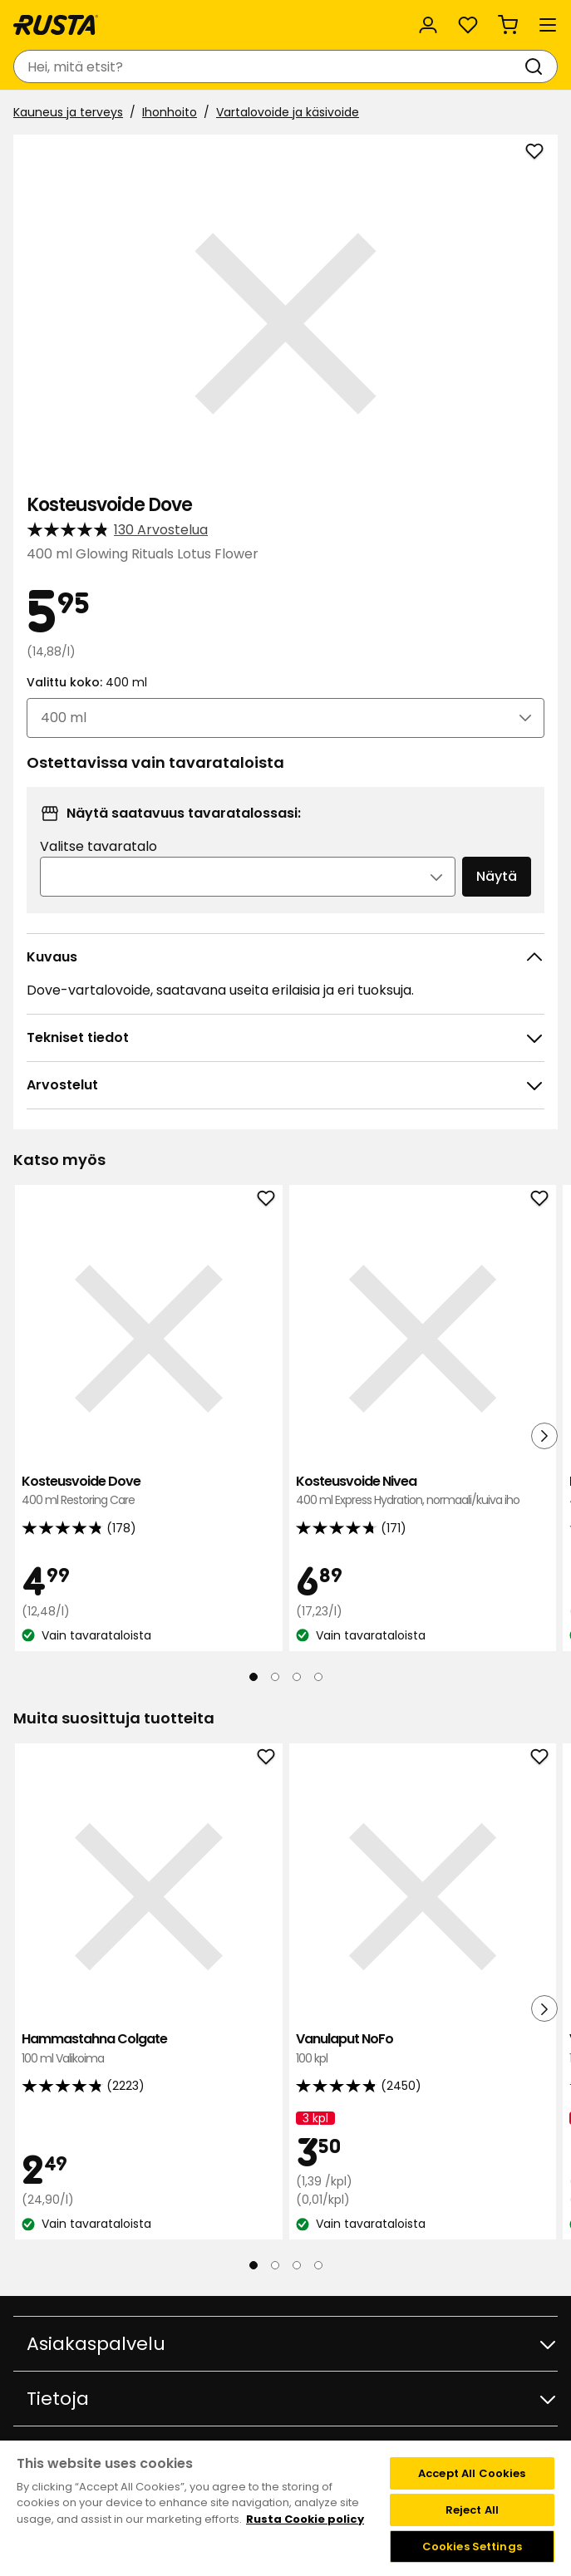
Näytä (496, 876)
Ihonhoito (169, 112)
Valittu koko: (87, 682)
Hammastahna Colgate (149, 2048)
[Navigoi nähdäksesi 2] (275, 1677)
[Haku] (537, 66)
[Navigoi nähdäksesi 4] (318, 1677)
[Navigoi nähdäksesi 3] (297, 1677)
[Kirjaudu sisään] (428, 25)
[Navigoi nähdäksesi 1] (253, 1677)
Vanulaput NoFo (423, 2048)
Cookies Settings (472, 2546)
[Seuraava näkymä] (544, 1436)
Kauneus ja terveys (68, 112)
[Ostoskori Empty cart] (508, 25)
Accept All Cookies (471, 2473)
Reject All (472, 2510)
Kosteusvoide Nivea (423, 1491)
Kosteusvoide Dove (149, 1491)
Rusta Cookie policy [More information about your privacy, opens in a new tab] (305, 2519)
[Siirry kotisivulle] (55, 25)
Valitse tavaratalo (98, 846)
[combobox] (269, 66)
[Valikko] (548, 25)
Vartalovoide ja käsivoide (287, 112)
